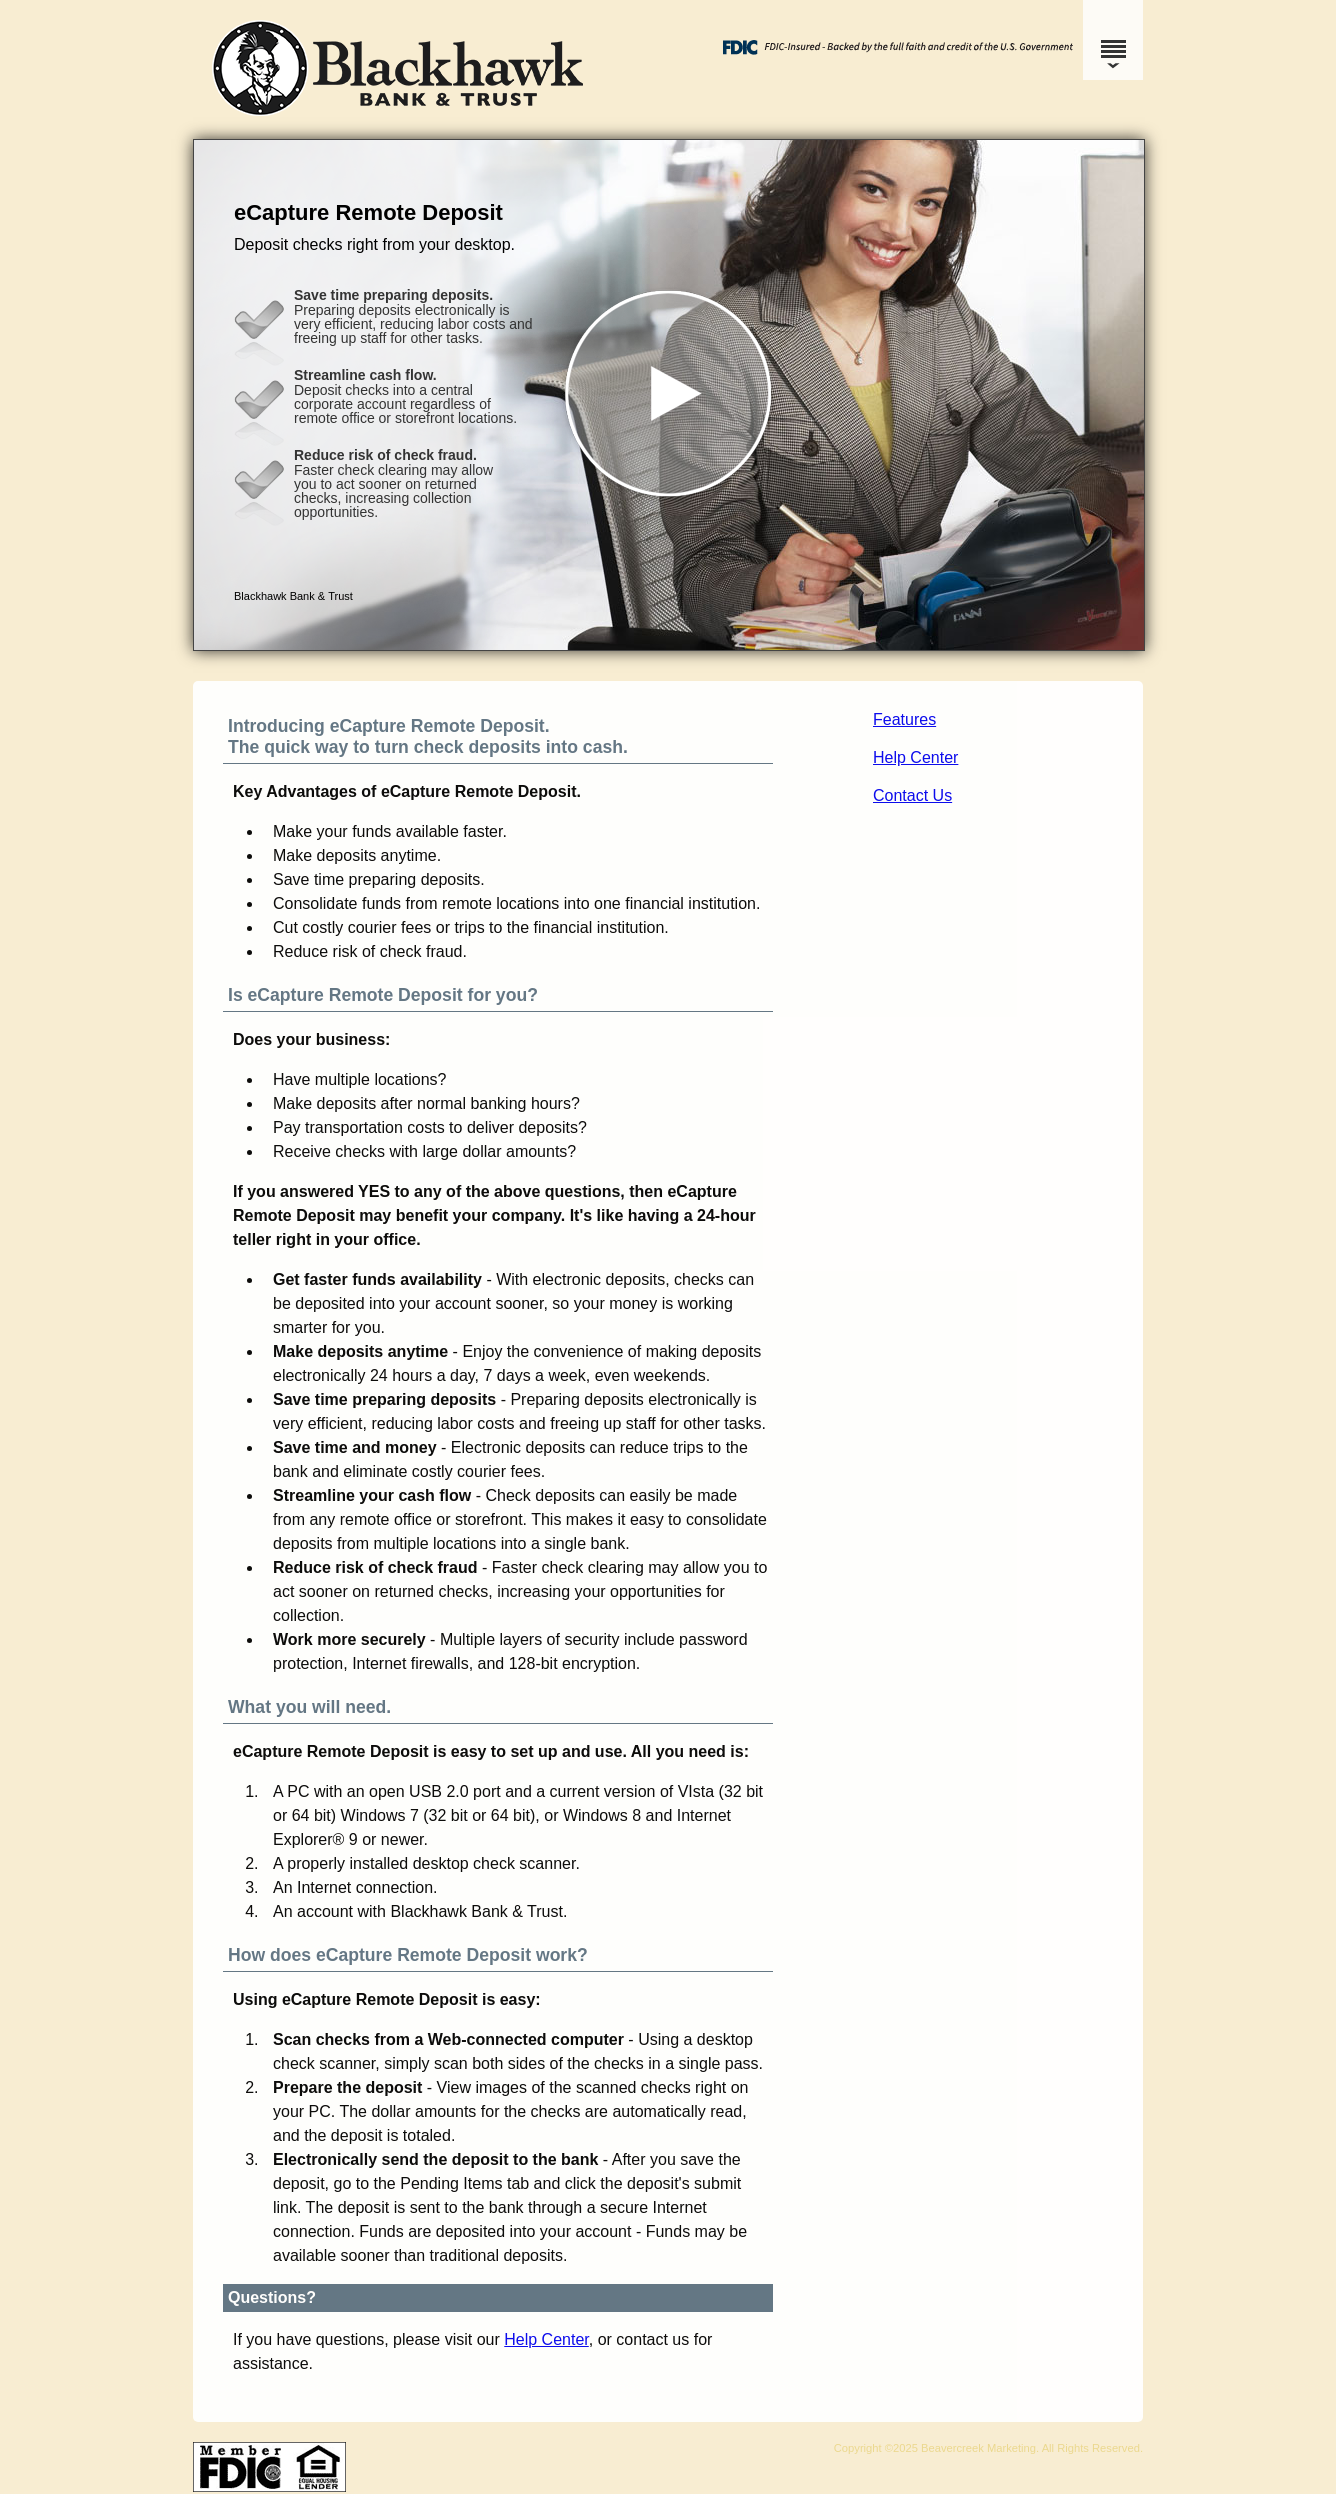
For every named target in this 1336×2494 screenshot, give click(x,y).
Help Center (915, 757)
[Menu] (1113, 40)
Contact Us (912, 795)
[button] (669, 395)
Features (904, 719)
